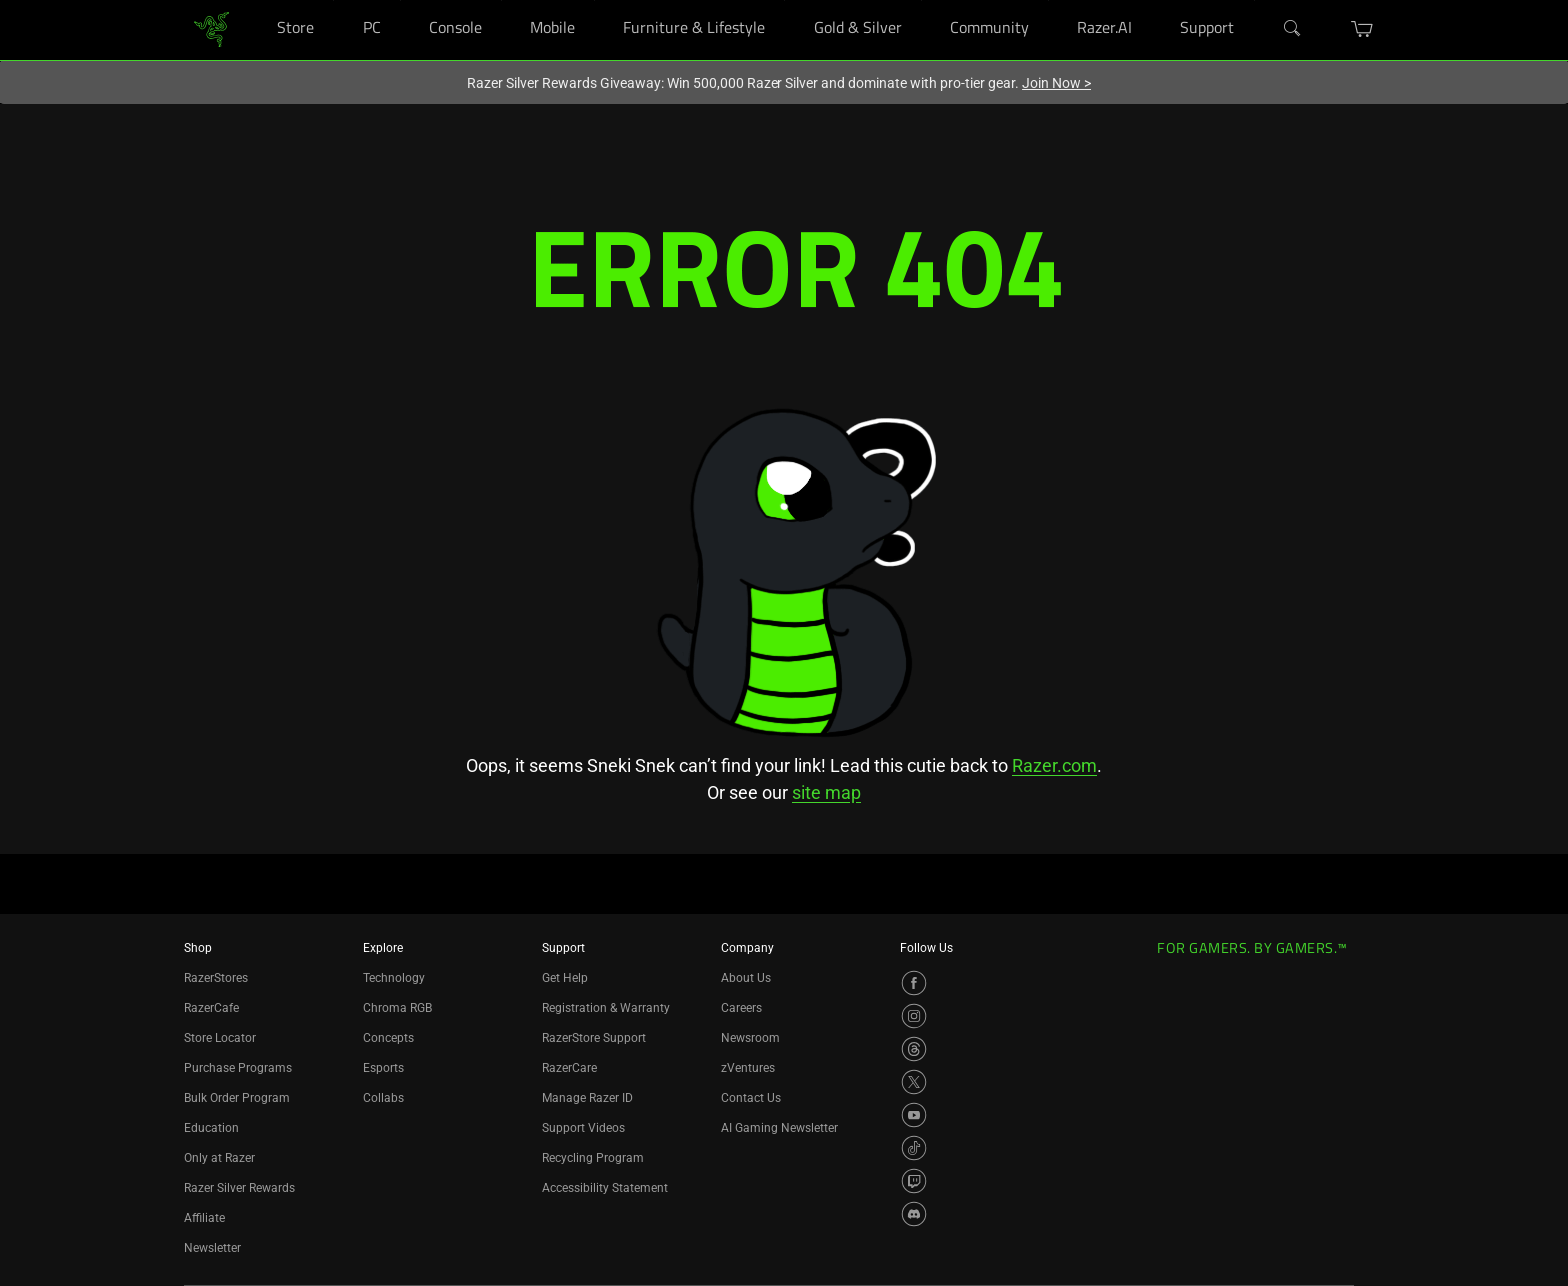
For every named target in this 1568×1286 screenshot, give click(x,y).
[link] (211, 28)
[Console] (501, 0)
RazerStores (216, 978)
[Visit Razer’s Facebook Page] (914, 983)
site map (826, 792)
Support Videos (583, 1128)
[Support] (1254, 0)
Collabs (383, 1098)
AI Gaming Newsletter (779, 1128)
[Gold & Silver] (921, 0)
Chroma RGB (397, 1008)
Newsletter (212, 1248)
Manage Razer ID (587, 1098)
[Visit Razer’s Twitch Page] (914, 1181)
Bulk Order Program (237, 1098)
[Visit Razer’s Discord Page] (914, 1214)
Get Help (565, 978)
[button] (1362, 29)
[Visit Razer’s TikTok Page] (914, 1148)
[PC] (400, 0)
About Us (746, 978)
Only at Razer (219, 1158)
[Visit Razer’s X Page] (914, 1082)
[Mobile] (594, 0)
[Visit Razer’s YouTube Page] (914, 1115)
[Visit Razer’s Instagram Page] (914, 1016)
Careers (741, 1008)
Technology (394, 978)
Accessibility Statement (605, 1188)
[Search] (1293, 29)
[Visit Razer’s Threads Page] (914, 1049)
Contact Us (751, 1098)
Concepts (388, 1038)
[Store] (333, 0)
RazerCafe (211, 1008)
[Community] (1048, 0)
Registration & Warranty (606, 1008)
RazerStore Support (594, 1038)
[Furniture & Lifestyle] (784, 0)
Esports (383, 1068)
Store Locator (220, 1038)
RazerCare (569, 1068)
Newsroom (750, 1038)
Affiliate (204, 1218)
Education (211, 1128)
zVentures (748, 1068)
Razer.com (1054, 765)
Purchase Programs (238, 1068)
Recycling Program (593, 1158)
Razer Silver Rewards (239, 1188)
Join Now (1056, 83)
